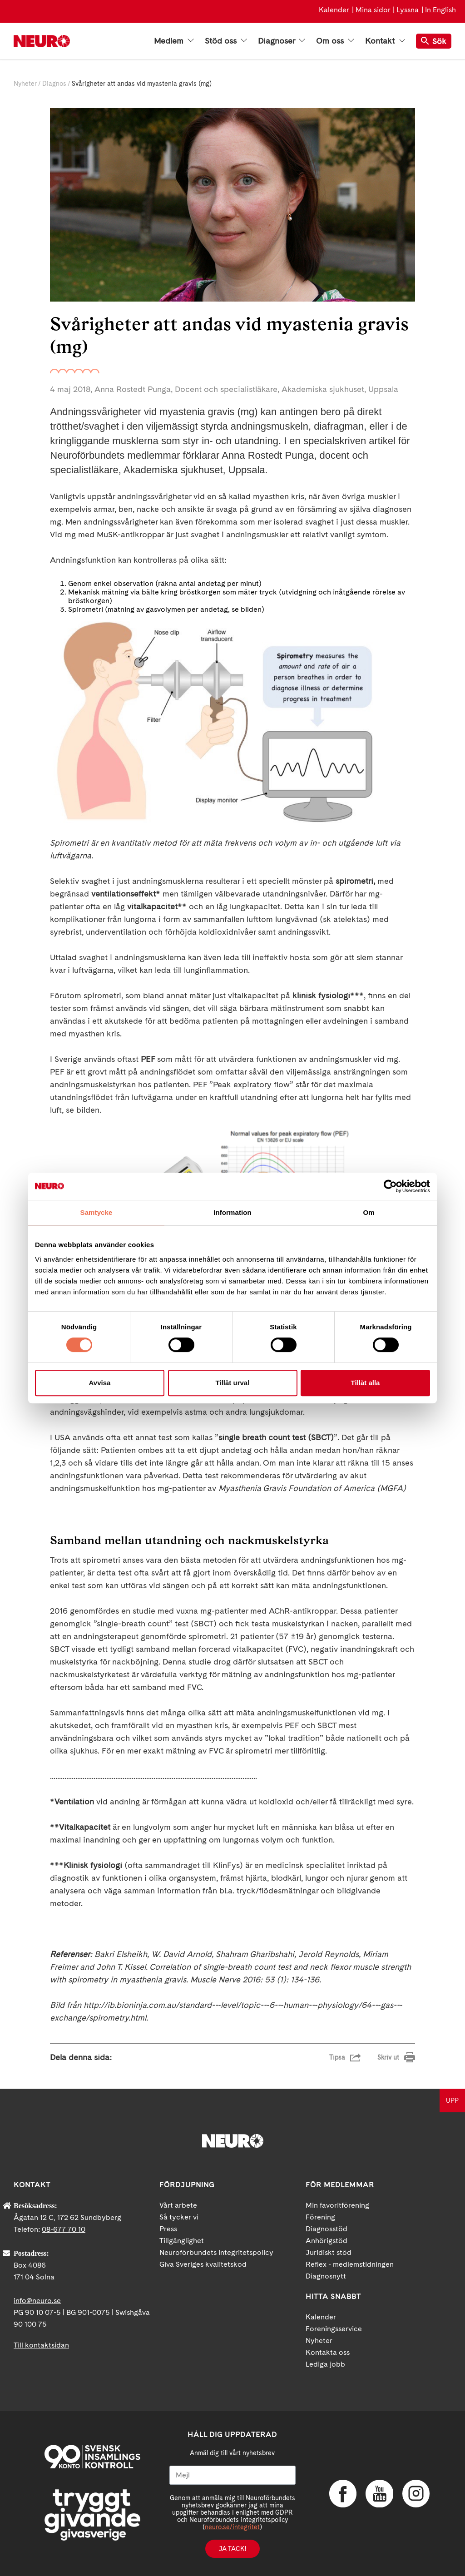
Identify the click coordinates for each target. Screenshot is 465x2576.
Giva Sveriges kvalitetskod (203, 2264)
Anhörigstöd (326, 2240)
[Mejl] (232, 2475)
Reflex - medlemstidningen (350, 2264)
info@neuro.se (37, 2300)
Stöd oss (226, 41)
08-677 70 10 (63, 2229)
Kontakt (385, 41)
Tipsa (337, 2057)
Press (168, 2228)
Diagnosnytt (326, 2276)
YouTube (379, 2493)
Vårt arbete (178, 2205)
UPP (452, 2100)
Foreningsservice (334, 2328)
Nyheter (25, 83)
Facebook (342, 2493)
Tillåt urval (233, 1383)
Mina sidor (373, 9)
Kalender (334, 9)
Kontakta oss (328, 2352)
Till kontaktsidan (41, 2345)
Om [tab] (368, 1212)
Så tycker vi (178, 2217)
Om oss (335, 41)
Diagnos (54, 83)
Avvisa (100, 1383)
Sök (433, 41)
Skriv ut (388, 2057)
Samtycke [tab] (96, 1212)
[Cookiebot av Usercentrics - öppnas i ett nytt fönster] (390, 1186)
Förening (320, 2217)
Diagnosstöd (326, 2228)
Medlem (174, 41)
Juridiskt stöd (328, 2252)
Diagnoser (281, 41)
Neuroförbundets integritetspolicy (216, 2252)
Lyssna (407, 9)
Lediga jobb (325, 2364)
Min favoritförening (337, 2205)
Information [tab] (232, 1212)
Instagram (415, 2493)
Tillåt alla (365, 1383)
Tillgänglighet (181, 2240)
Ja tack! (232, 2548)
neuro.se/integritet (232, 2527)
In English (440, 9)
